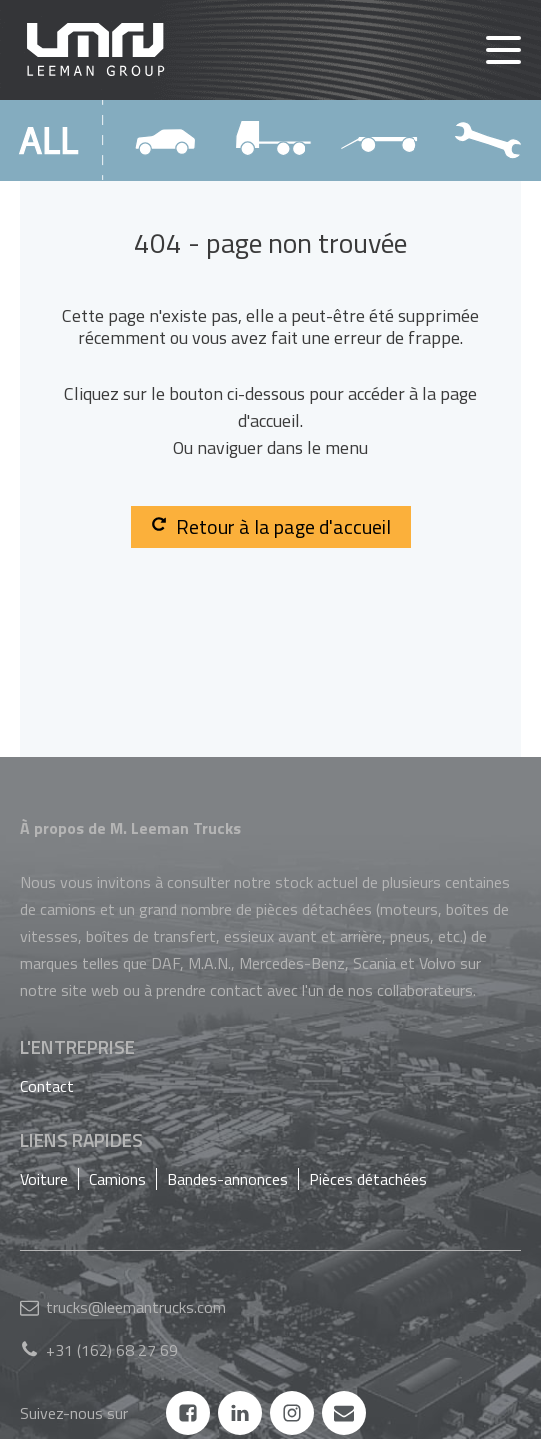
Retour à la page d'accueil (271, 526)
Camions (117, 1179)
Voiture (44, 1179)
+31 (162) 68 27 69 (112, 1350)
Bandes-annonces (227, 1179)
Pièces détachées (368, 1179)
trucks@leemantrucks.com (136, 1307)
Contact (47, 1086)
